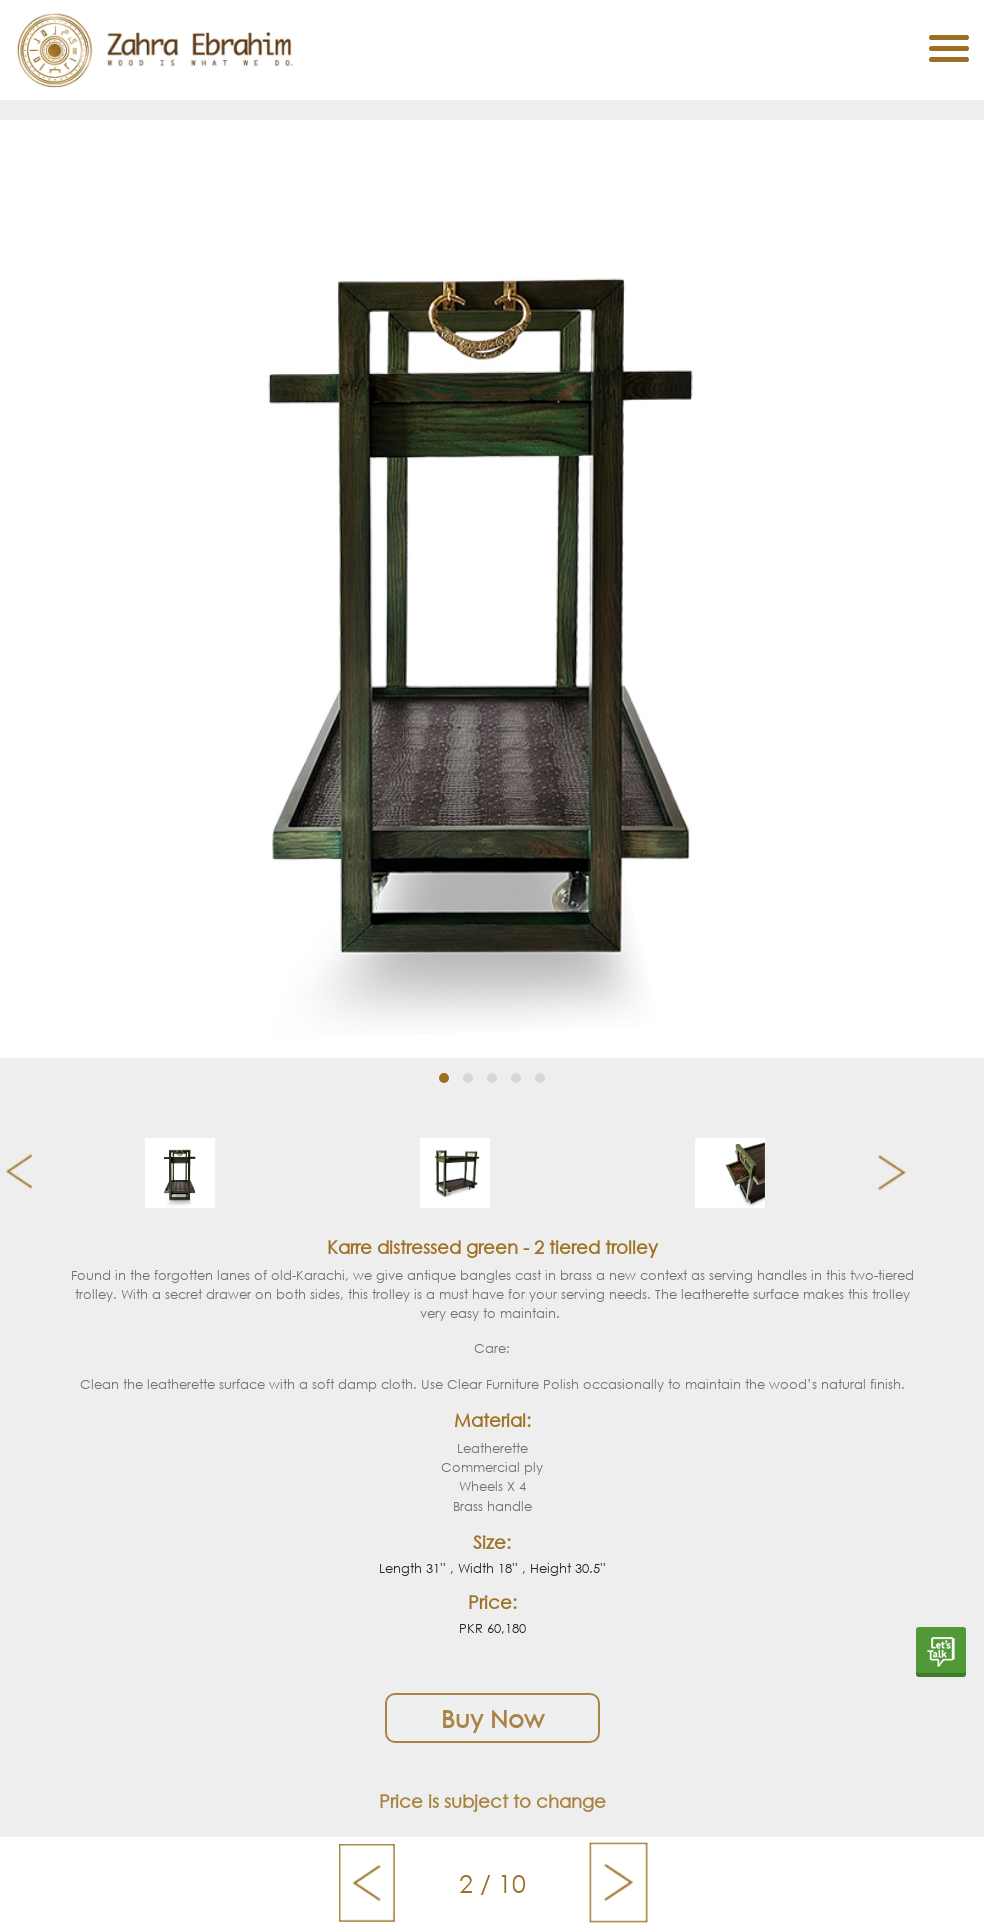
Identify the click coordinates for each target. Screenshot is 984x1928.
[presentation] (11, 1173)
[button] (444, 1078)
